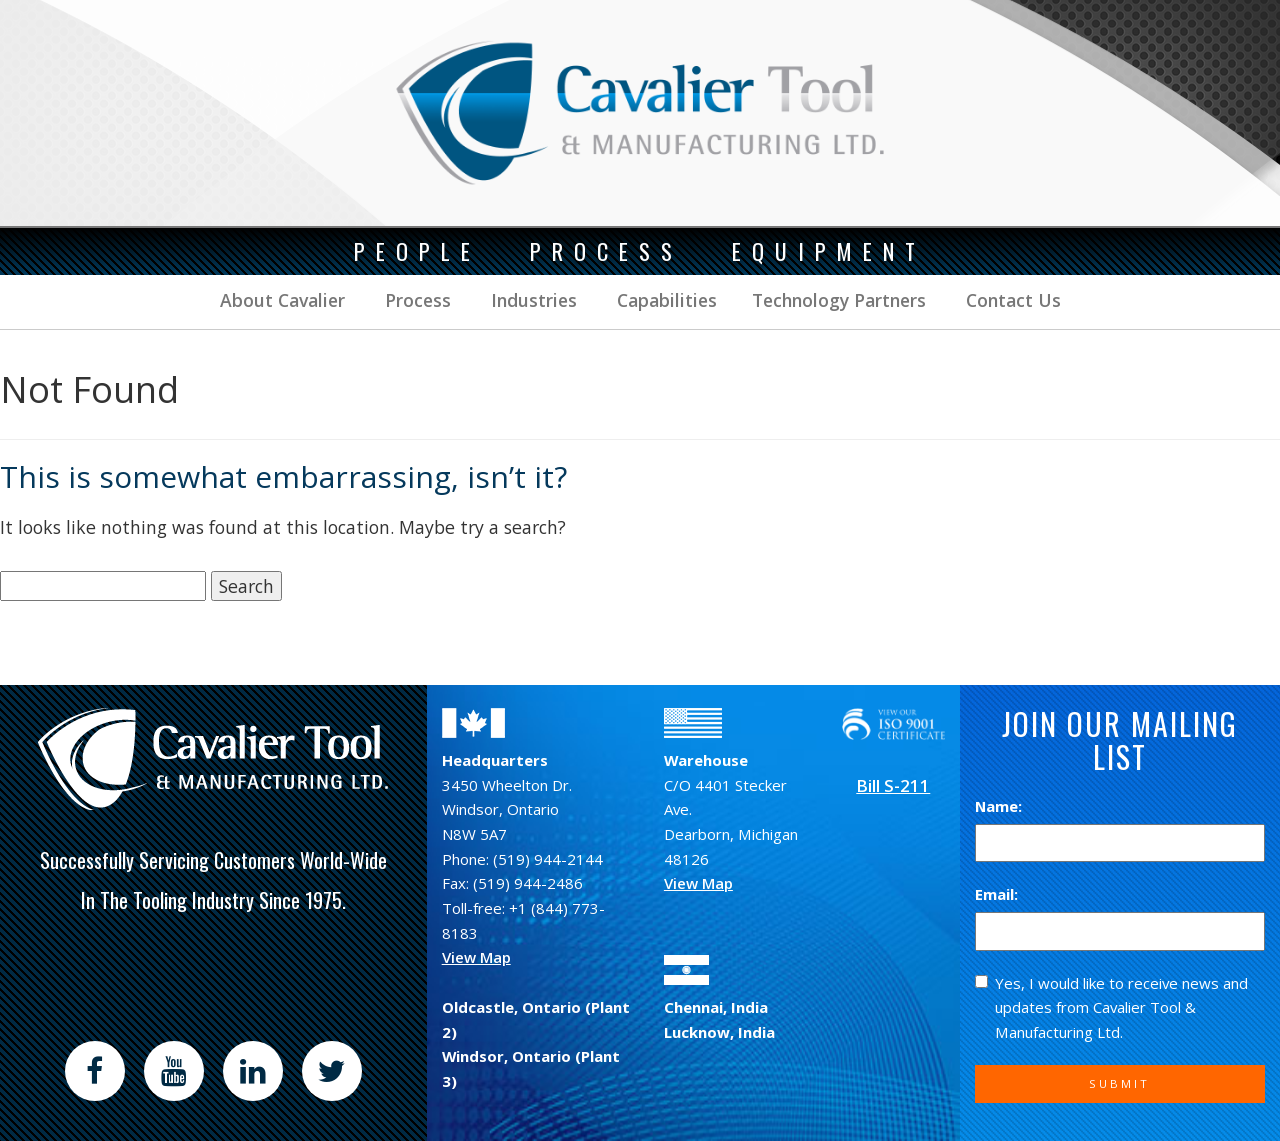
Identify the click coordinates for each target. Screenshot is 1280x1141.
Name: (998, 806)
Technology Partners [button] (839, 300)
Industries (531, 300)
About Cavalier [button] (282, 300)
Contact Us (1011, 300)
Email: (996, 894)
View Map (476, 957)
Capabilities (664, 300)
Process (415, 300)
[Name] (1120, 843)
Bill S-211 (893, 785)
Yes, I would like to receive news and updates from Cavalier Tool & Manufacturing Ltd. (1111, 1007)
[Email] (1120, 931)
